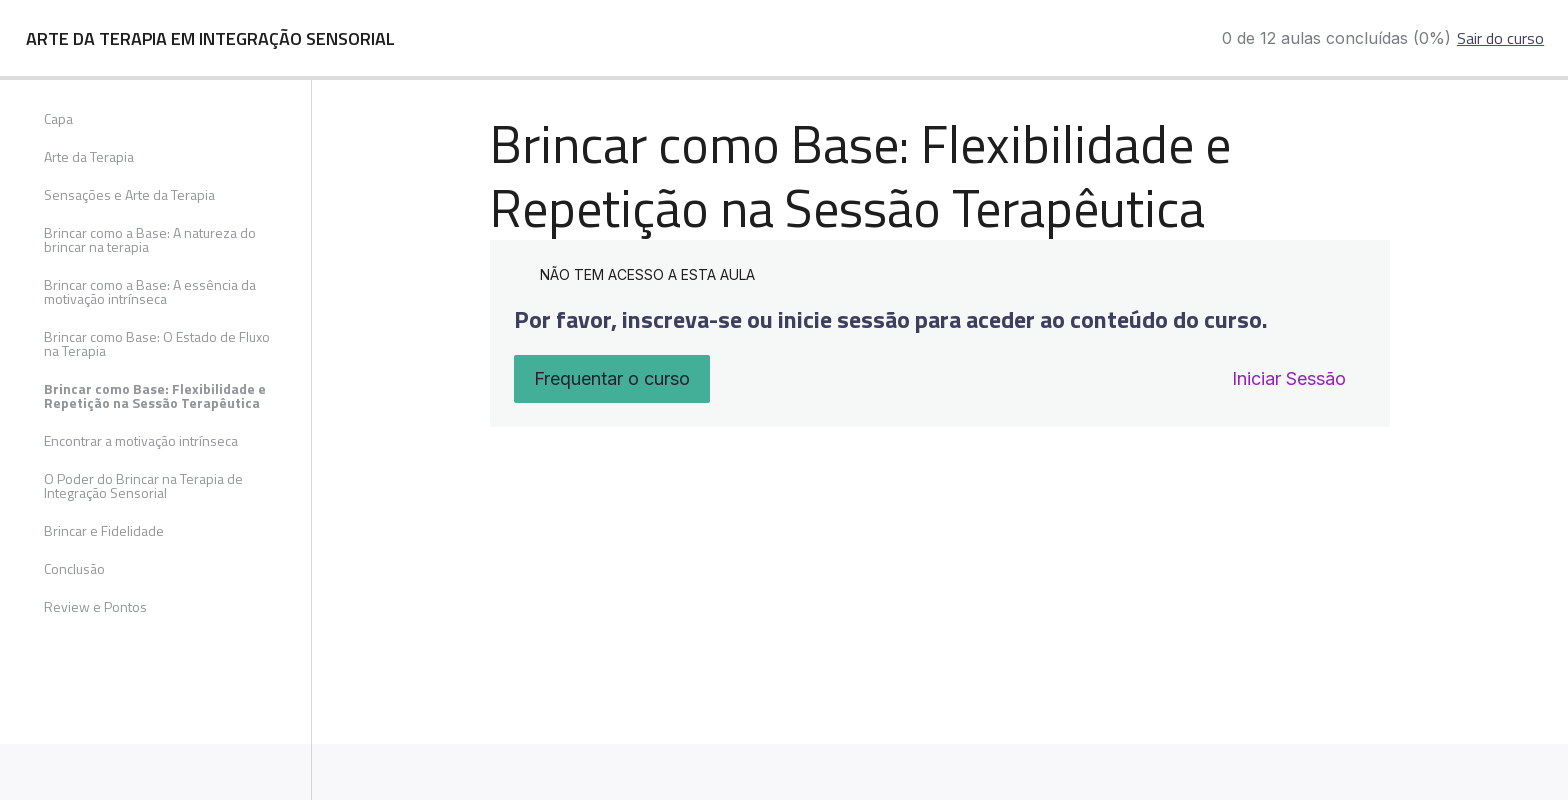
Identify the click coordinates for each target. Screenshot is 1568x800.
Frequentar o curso (612, 378)
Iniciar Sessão (1289, 378)
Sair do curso (1500, 38)
